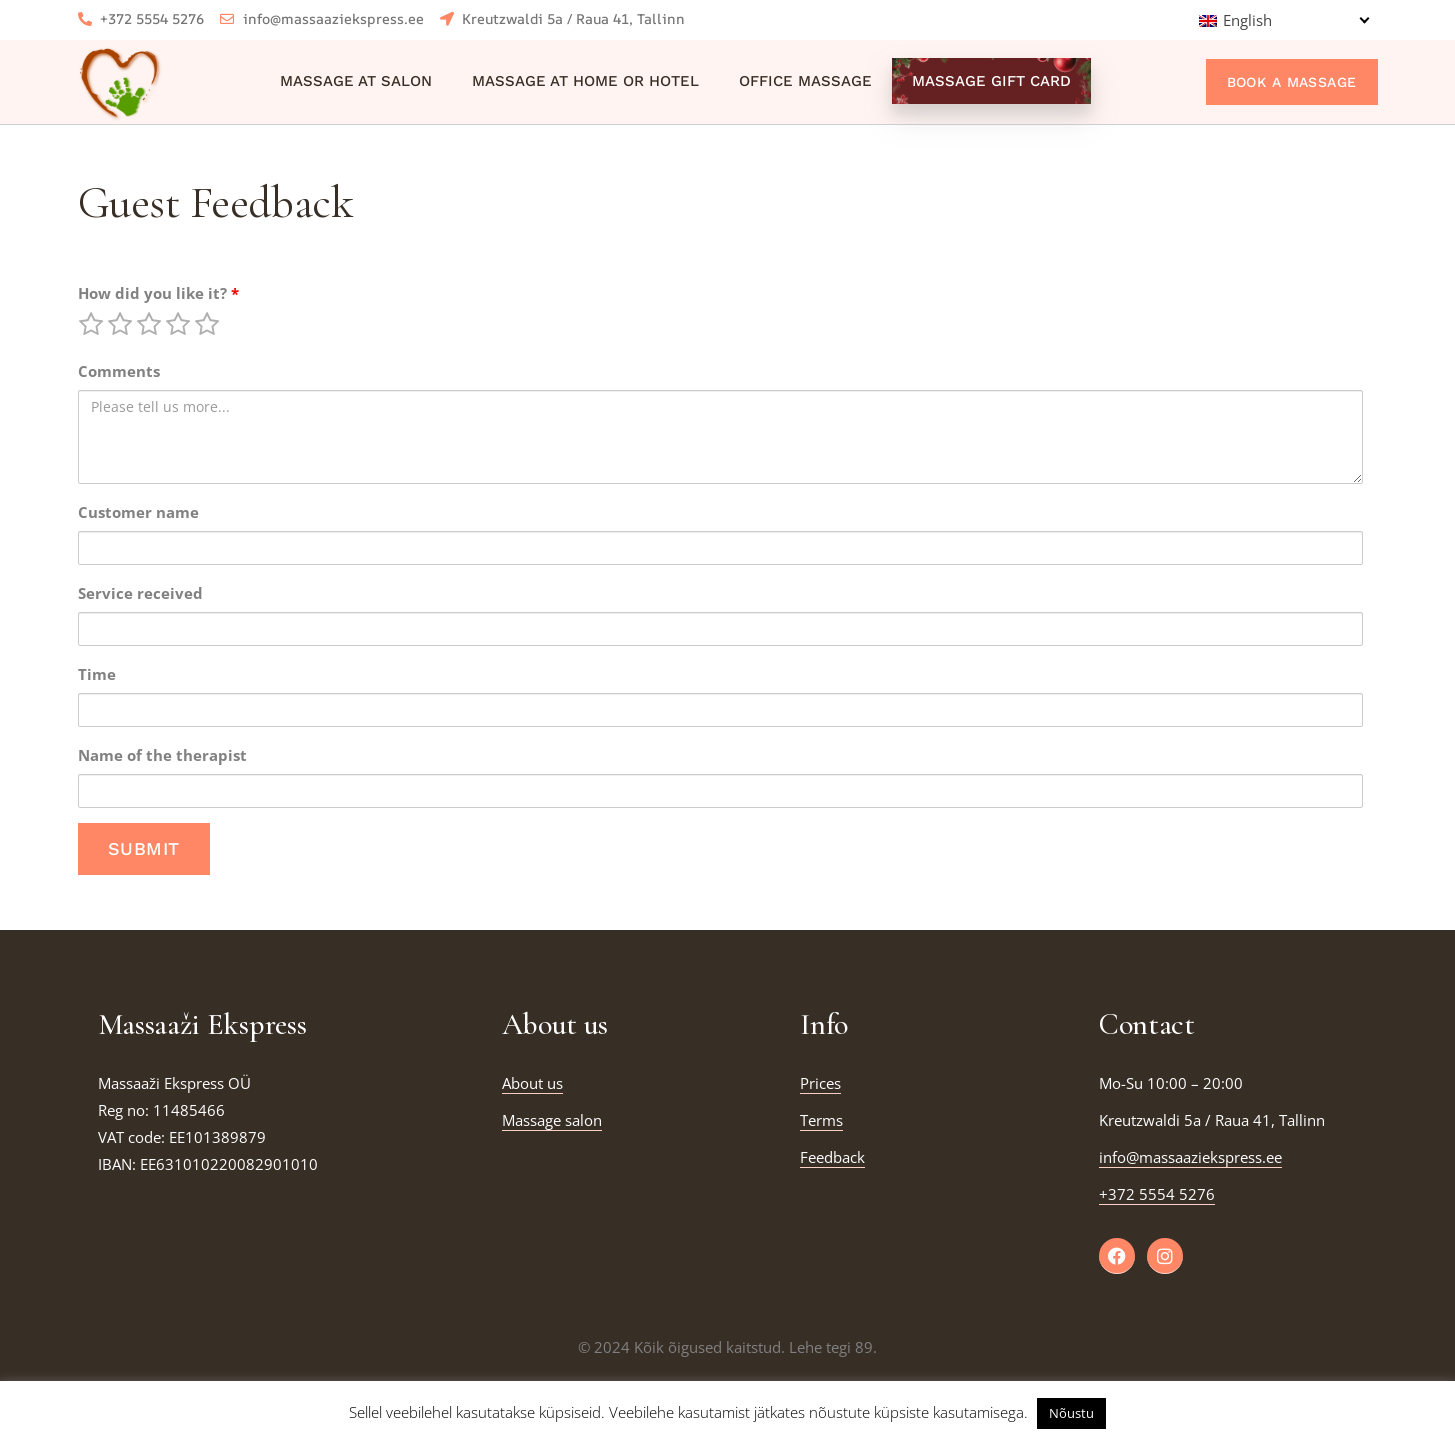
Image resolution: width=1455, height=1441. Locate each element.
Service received (140, 593)
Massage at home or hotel (585, 81)
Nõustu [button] (1071, 1413)
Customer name (138, 512)
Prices (820, 1083)
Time (97, 674)
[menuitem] (1283, 20)
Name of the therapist (162, 755)
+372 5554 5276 (1157, 1194)
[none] (1283, 20)
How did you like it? (158, 293)
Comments (119, 371)
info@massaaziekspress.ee (1190, 1157)
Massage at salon (356, 81)
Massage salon (552, 1120)
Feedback (832, 1157)
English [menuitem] (1247, 20)
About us (532, 1083)
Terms (821, 1120)
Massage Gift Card (991, 81)
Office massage (805, 81)
